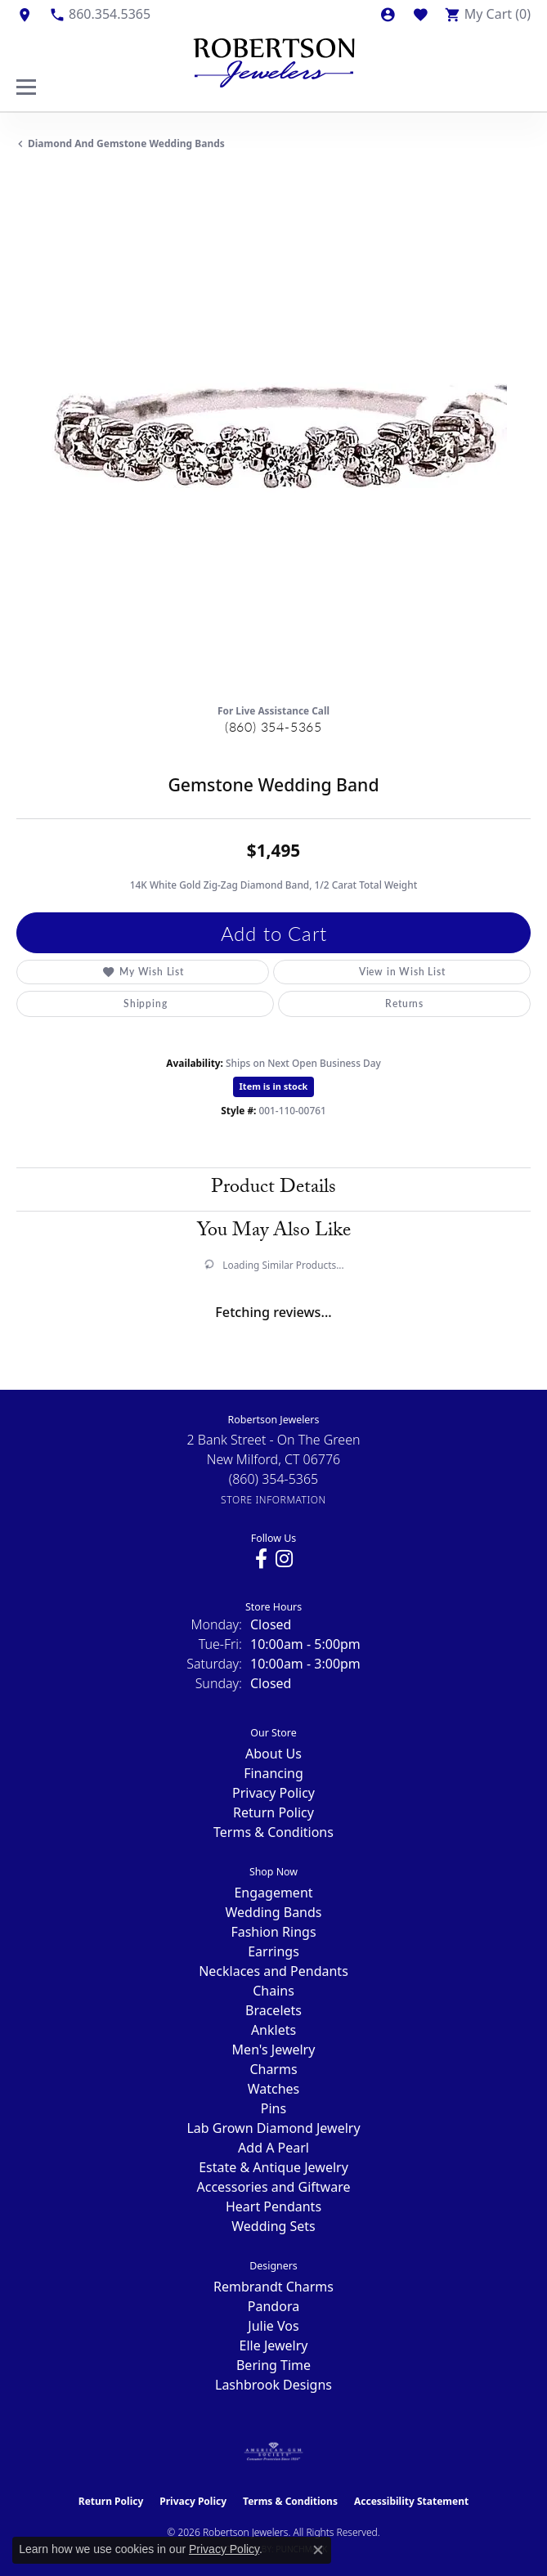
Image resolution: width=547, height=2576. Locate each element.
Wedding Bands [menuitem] (273, 1912)
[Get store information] (273, 1500)
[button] (387, 14)
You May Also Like (274, 1232)
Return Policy (273, 1812)
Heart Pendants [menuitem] (273, 2206)
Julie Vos (273, 2326)
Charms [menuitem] (273, 2069)
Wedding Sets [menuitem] (273, 2226)
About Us (273, 1754)
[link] (24, 14)
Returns (404, 1003)
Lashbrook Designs (273, 2385)
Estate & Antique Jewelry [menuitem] (273, 2167)
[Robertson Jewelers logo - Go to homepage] (274, 59)
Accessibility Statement (411, 2501)
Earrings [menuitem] (273, 1951)
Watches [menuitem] (274, 2089)
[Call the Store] (274, 1479)
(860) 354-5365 (273, 726)
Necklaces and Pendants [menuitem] (273, 1971)
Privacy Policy (273, 1793)
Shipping (145, 1003)
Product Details (273, 1189)
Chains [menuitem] (273, 1991)
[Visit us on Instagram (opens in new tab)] (284, 1559)
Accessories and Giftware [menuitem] (274, 2187)
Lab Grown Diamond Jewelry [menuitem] (273, 2128)
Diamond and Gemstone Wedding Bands (126, 143)
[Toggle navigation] (26, 87)
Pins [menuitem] (273, 2108)
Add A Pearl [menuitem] (273, 2148)
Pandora (273, 2306)
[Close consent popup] (318, 2550)
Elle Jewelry (274, 2345)
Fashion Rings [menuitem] (273, 1932)
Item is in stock (274, 1086)
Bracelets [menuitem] (273, 2010)
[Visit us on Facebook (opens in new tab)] (261, 1559)
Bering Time (273, 2365)
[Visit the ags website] (274, 2451)
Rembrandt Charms (273, 2287)
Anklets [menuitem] (273, 2030)
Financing (273, 1773)
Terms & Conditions (273, 1832)
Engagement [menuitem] (273, 1893)
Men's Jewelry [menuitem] (274, 2050)
